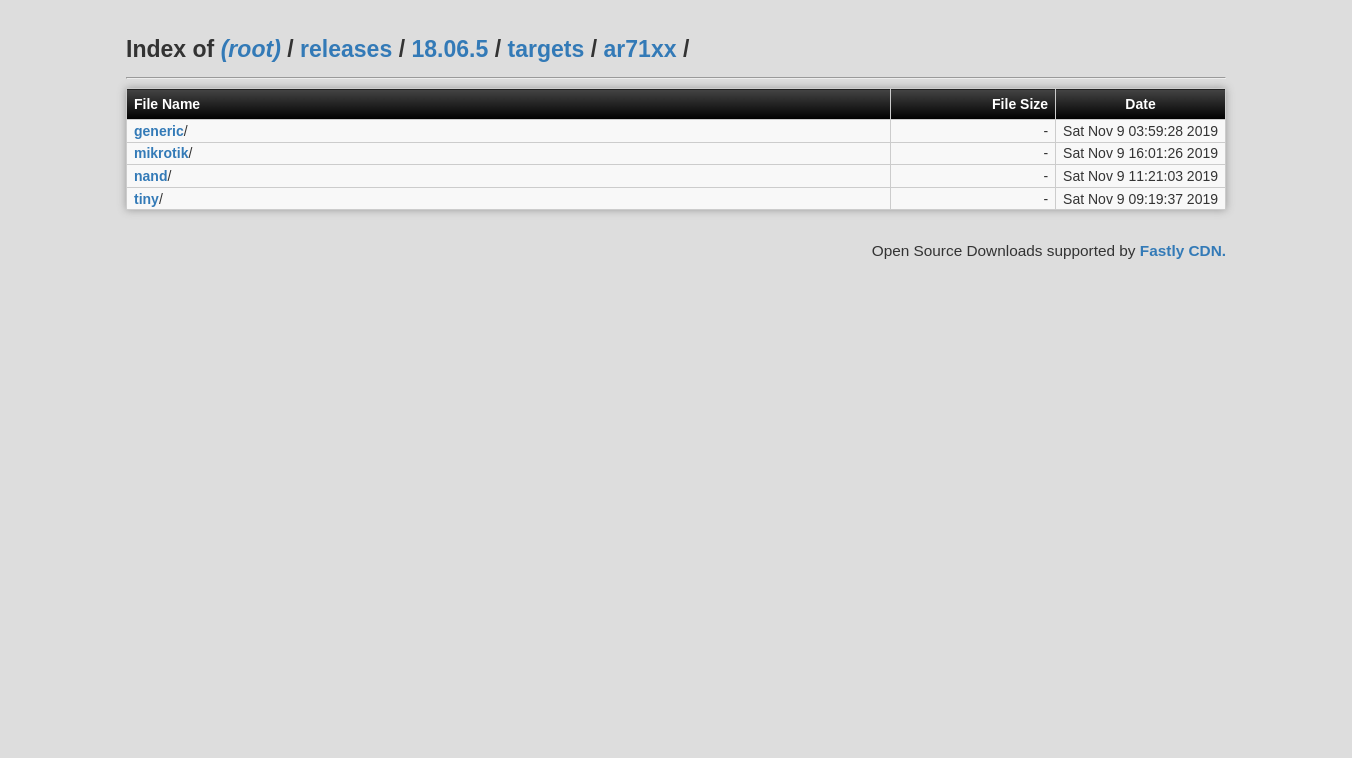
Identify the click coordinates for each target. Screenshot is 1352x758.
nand (150, 176)
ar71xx (640, 49)
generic (159, 131)
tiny (146, 199)
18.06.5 (449, 49)
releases (346, 49)
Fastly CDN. (1183, 250)
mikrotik (161, 153)
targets (545, 49)
